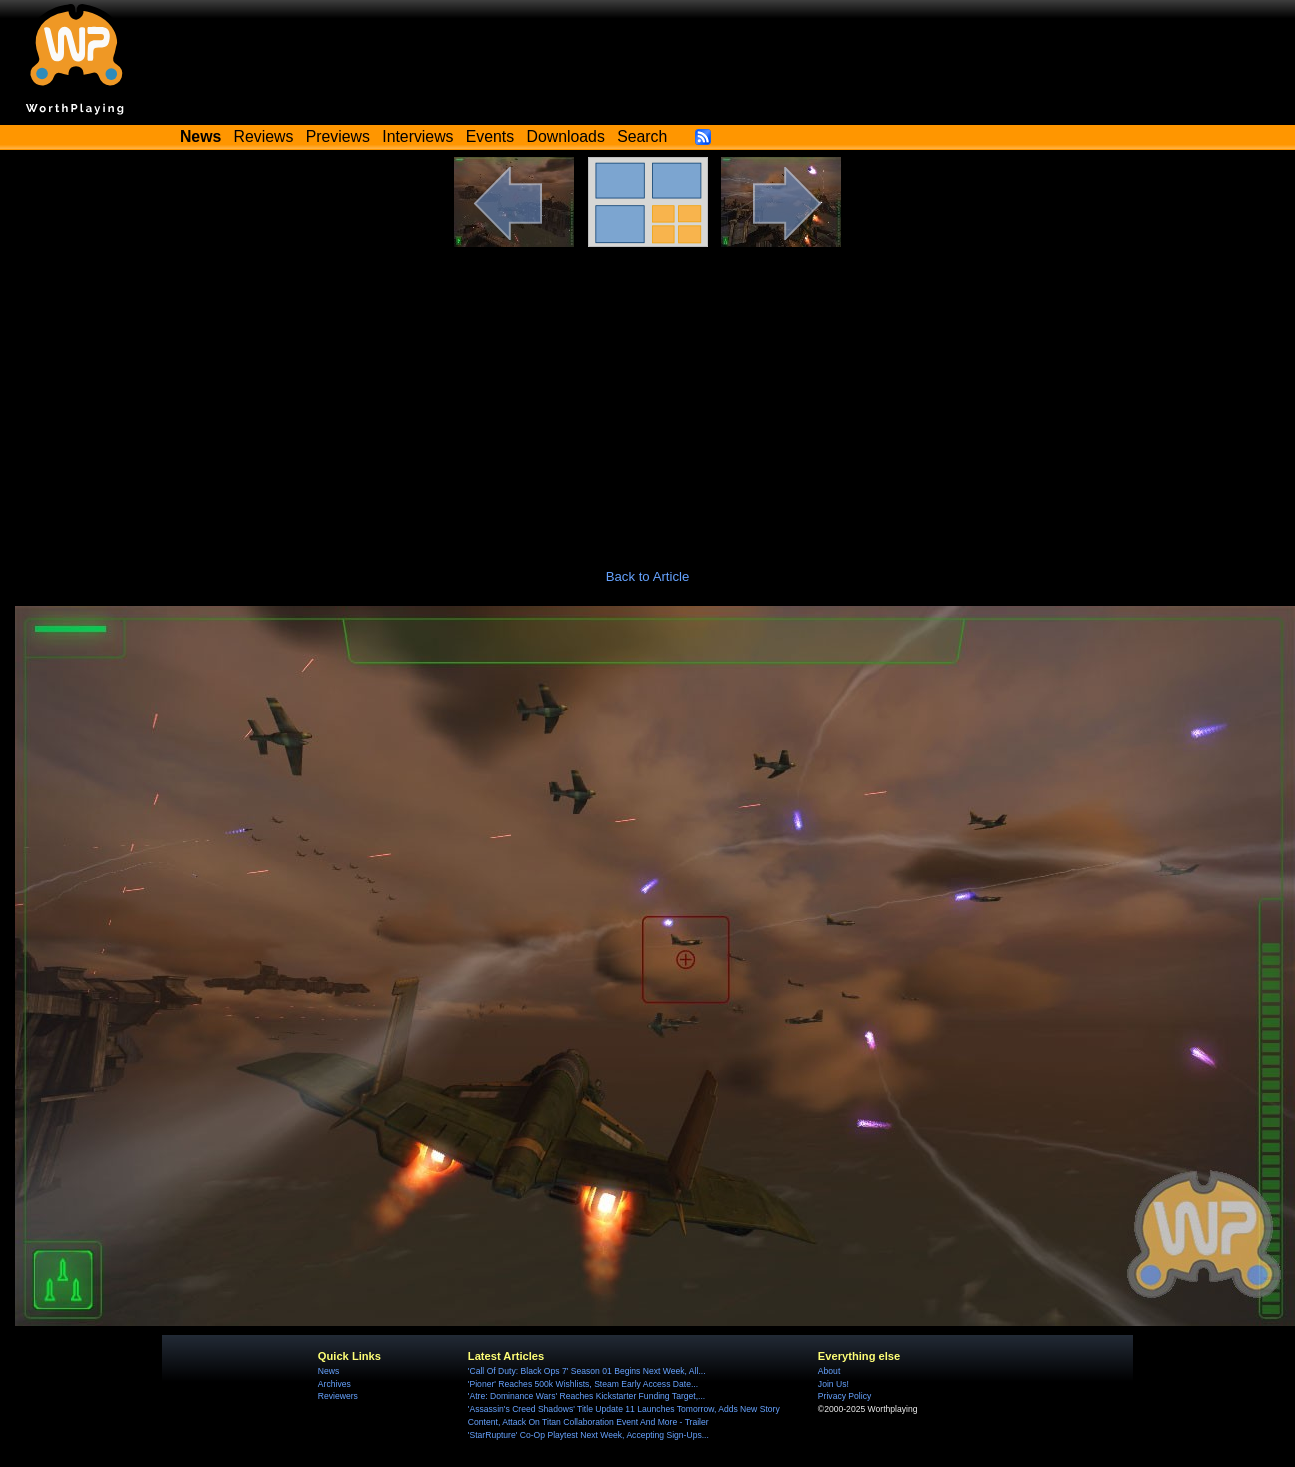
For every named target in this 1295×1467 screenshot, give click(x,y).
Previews (338, 136)
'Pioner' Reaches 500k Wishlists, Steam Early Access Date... (583, 1384)
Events (490, 136)
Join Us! (833, 1384)
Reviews (264, 136)
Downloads (566, 136)
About (829, 1371)
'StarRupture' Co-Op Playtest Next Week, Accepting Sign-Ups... (588, 1435)
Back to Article (648, 576)
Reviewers (338, 1396)
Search (642, 136)
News (328, 1371)
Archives (334, 1384)
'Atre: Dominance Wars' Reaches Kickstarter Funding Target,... (586, 1396)
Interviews (417, 136)
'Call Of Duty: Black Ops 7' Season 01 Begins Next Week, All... (587, 1371)
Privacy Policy (844, 1396)
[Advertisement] (648, 397)
